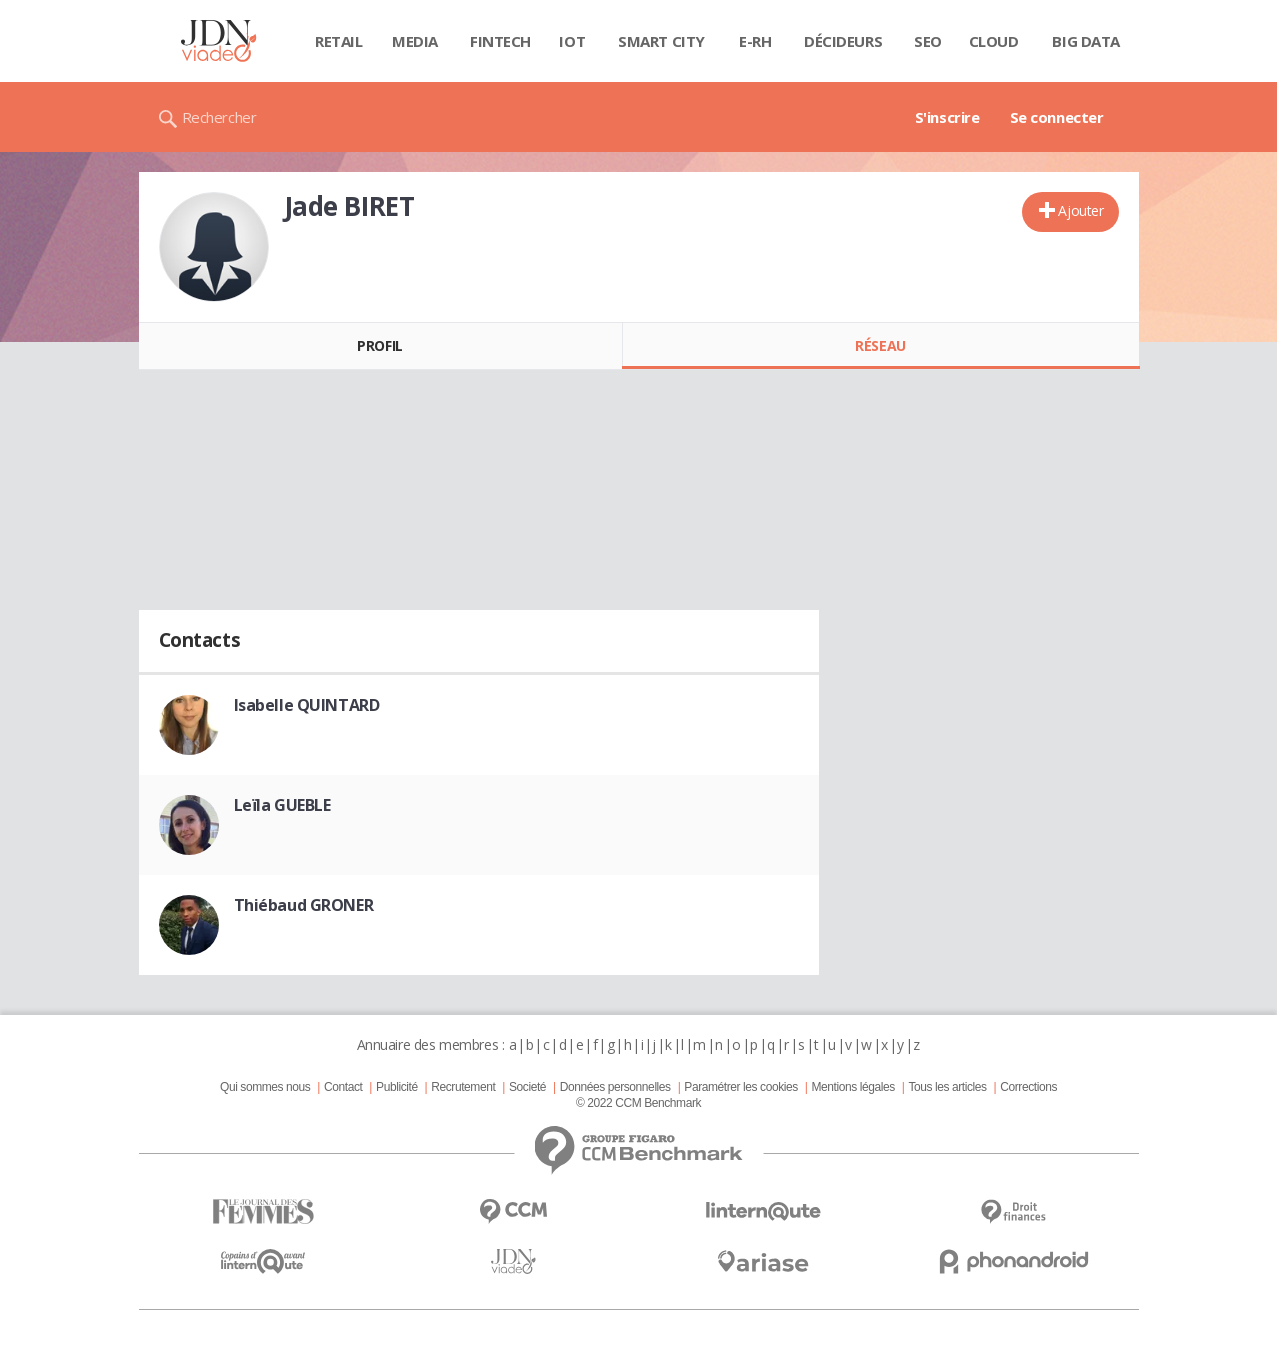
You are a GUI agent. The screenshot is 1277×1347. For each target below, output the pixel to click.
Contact (343, 1087)
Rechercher (219, 117)
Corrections (1028, 1087)
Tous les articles (947, 1087)
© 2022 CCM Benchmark (638, 1103)
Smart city (661, 41)
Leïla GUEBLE (282, 805)
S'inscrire (947, 117)
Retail (338, 41)
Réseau (880, 345)
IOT (572, 41)
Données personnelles (615, 1087)
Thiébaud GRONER (304, 905)
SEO (928, 41)
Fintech (500, 41)
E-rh (755, 41)
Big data (1086, 41)
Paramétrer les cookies (740, 1087)
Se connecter (1057, 117)
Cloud (994, 41)
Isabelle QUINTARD (307, 705)
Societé (527, 1087)
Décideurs (843, 41)
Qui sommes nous (265, 1087)
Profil (379, 345)
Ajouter (1080, 210)
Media (415, 41)
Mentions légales (852, 1087)
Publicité (397, 1087)
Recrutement (463, 1087)
